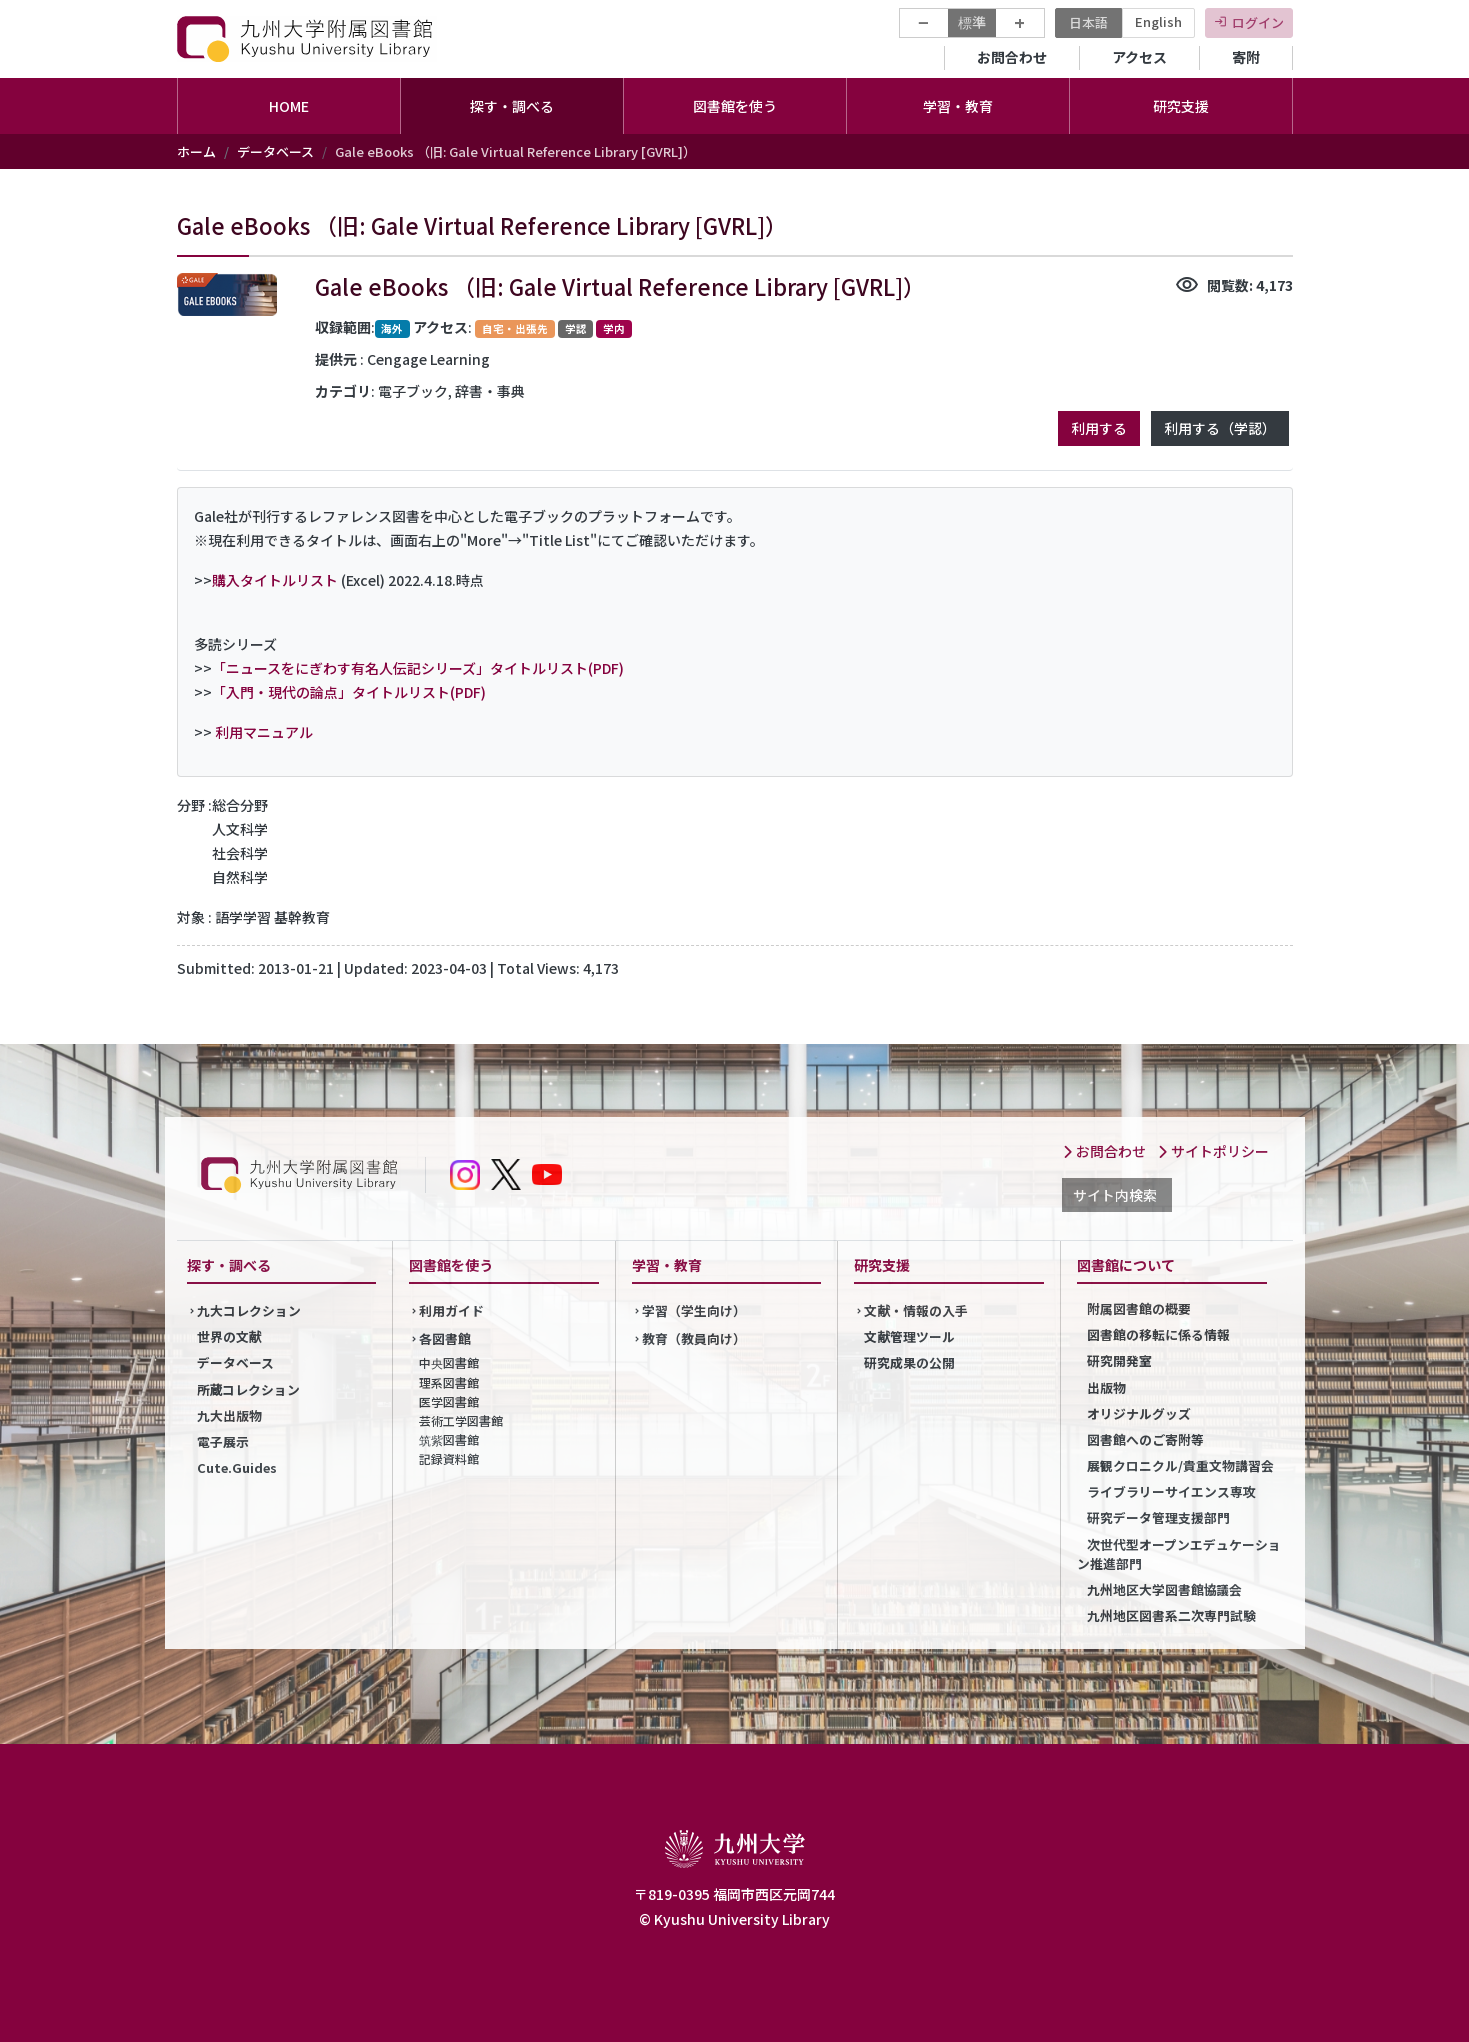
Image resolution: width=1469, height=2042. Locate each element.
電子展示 (223, 1441)
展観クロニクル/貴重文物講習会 (1180, 1465)
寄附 (1246, 57)
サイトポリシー (1213, 1151)
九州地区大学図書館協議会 (1165, 1589)
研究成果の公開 (909, 1362)
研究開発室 (1119, 1360)
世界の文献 (229, 1336)
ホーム (196, 151)
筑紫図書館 (449, 1439)
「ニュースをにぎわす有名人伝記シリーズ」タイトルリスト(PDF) (418, 668)
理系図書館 (449, 1382)
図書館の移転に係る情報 (1158, 1334)
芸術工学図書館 (461, 1420)
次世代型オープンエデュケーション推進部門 (1179, 1554)
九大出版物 (229, 1415)
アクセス (1139, 57)
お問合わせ (1012, 57)
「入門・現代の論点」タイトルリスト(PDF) (349, 692)
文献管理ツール (909, 1336)
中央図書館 (449, 1362)
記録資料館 (449, 1458)
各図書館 (445, 1338)
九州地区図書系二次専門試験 (1171, 1615)
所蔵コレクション (249, 1389)
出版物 (1106, 1387)
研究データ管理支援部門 (1158, 1517)
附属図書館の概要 (1139, 1308)
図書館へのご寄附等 (1145, 1439)
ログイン (1258, 22)
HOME (289, 106)
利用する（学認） (1220, 428)
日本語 (1088, 22)
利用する (1099, 428)
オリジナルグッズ (1139, 1413)
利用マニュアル (264, 732)
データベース (275, 151)
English (1158, 21)
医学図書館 (449, 1401)
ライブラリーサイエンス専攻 (1171, 1491)
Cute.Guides (237, 1467)
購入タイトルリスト (275, 580)
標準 (972, 22)
